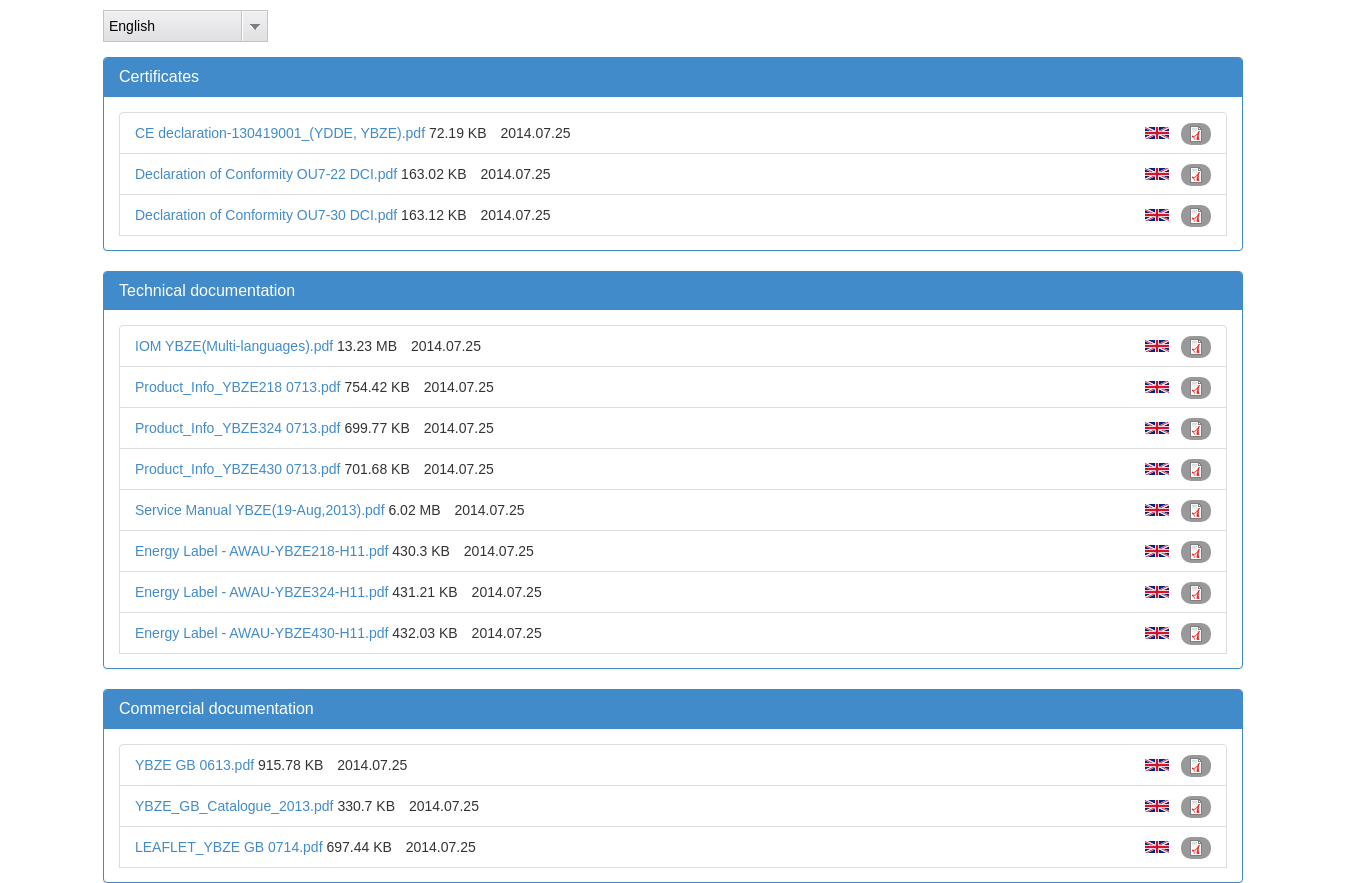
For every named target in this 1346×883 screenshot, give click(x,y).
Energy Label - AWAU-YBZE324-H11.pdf (261, 592)
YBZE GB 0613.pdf (194, 765)
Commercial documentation (216, 708)
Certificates (159, 76)
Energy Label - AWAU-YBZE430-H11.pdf (261, 633)
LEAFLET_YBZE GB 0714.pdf (229, 847)
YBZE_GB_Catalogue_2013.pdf (234, 806)
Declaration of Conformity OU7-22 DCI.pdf (266, 174)
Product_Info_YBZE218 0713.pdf (237, 387)
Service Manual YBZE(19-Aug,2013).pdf (260, 510)
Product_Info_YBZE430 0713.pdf (237, 469)
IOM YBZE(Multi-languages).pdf (234, 346)
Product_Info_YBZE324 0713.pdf (237, 428)
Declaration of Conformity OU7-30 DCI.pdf (266, 215)
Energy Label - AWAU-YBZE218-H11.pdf (261, 551)
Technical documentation (207, 290)
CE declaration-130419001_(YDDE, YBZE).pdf (280, 133)
